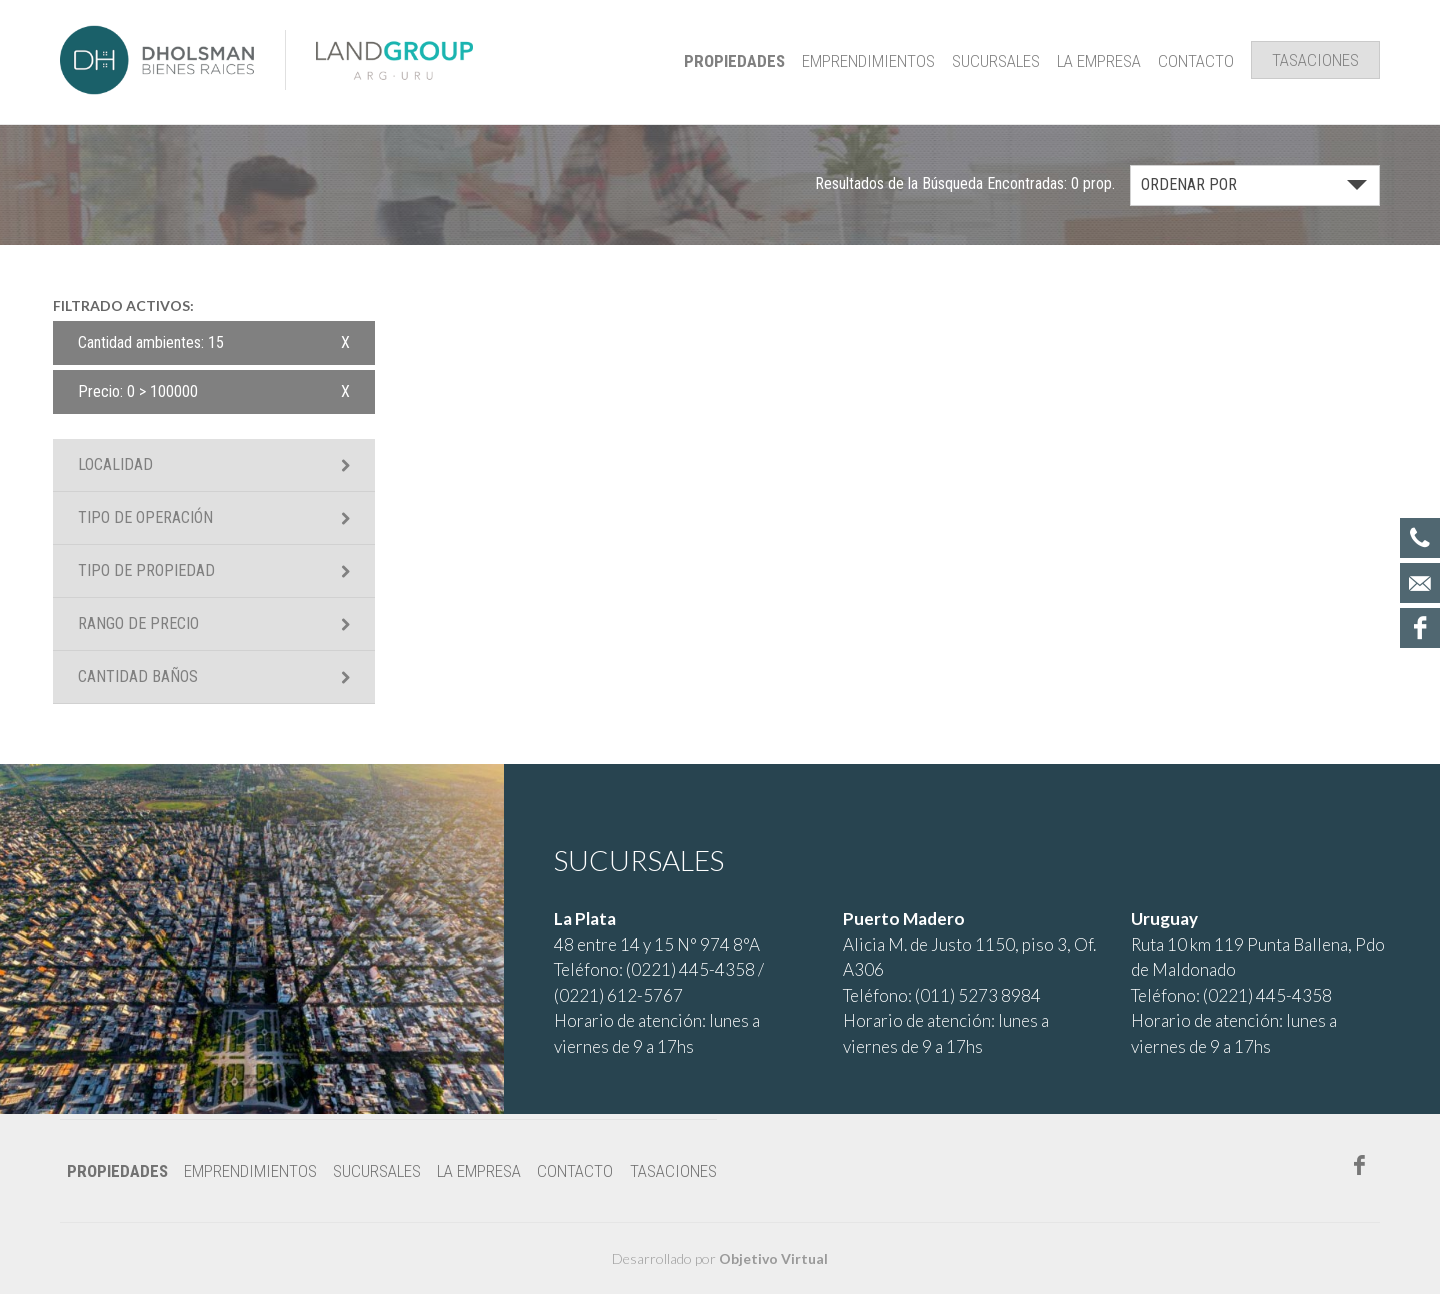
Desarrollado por (720, 1258)
